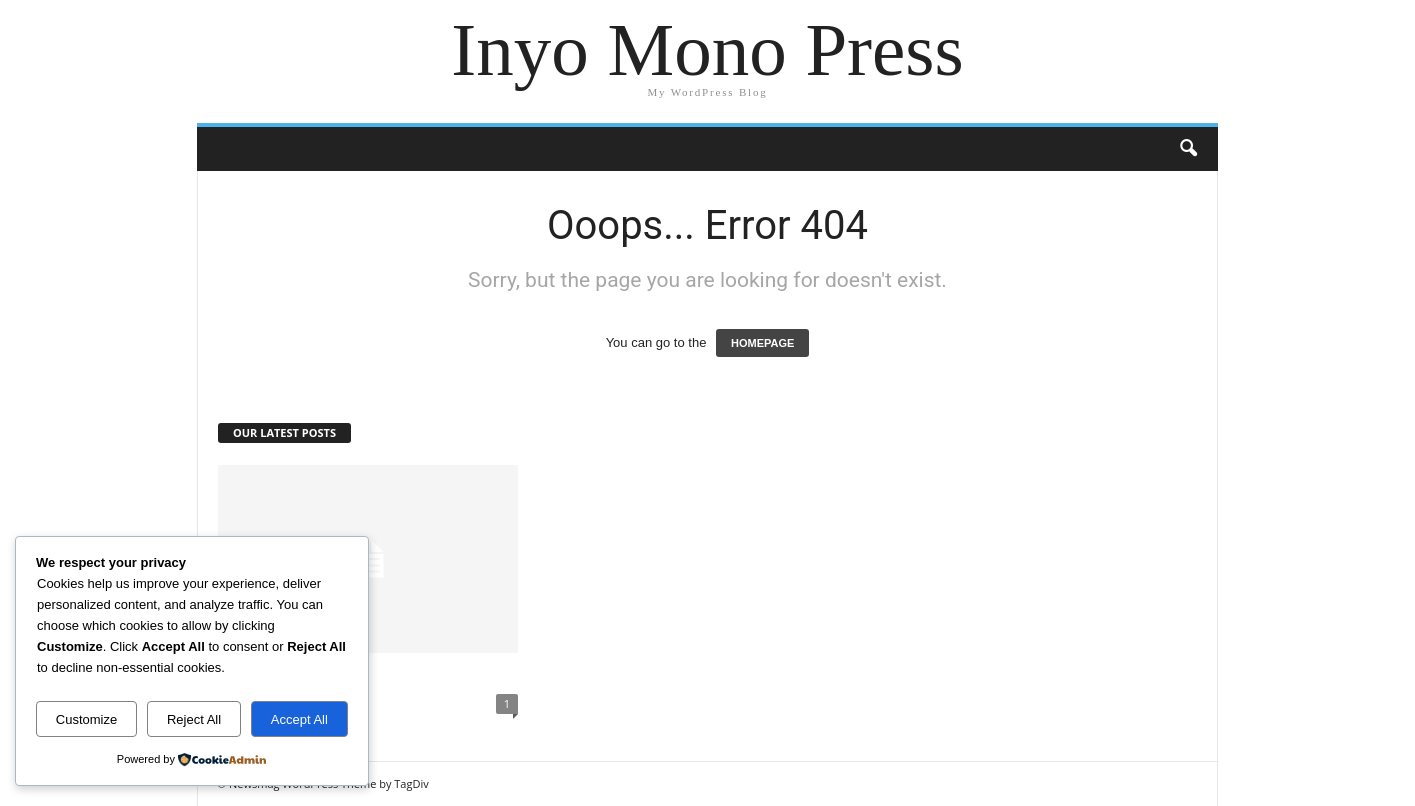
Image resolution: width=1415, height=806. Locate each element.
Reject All (194, 719)
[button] (1188, 149)
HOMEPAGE (762, 343)
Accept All (299, 719)
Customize (86, 719)
